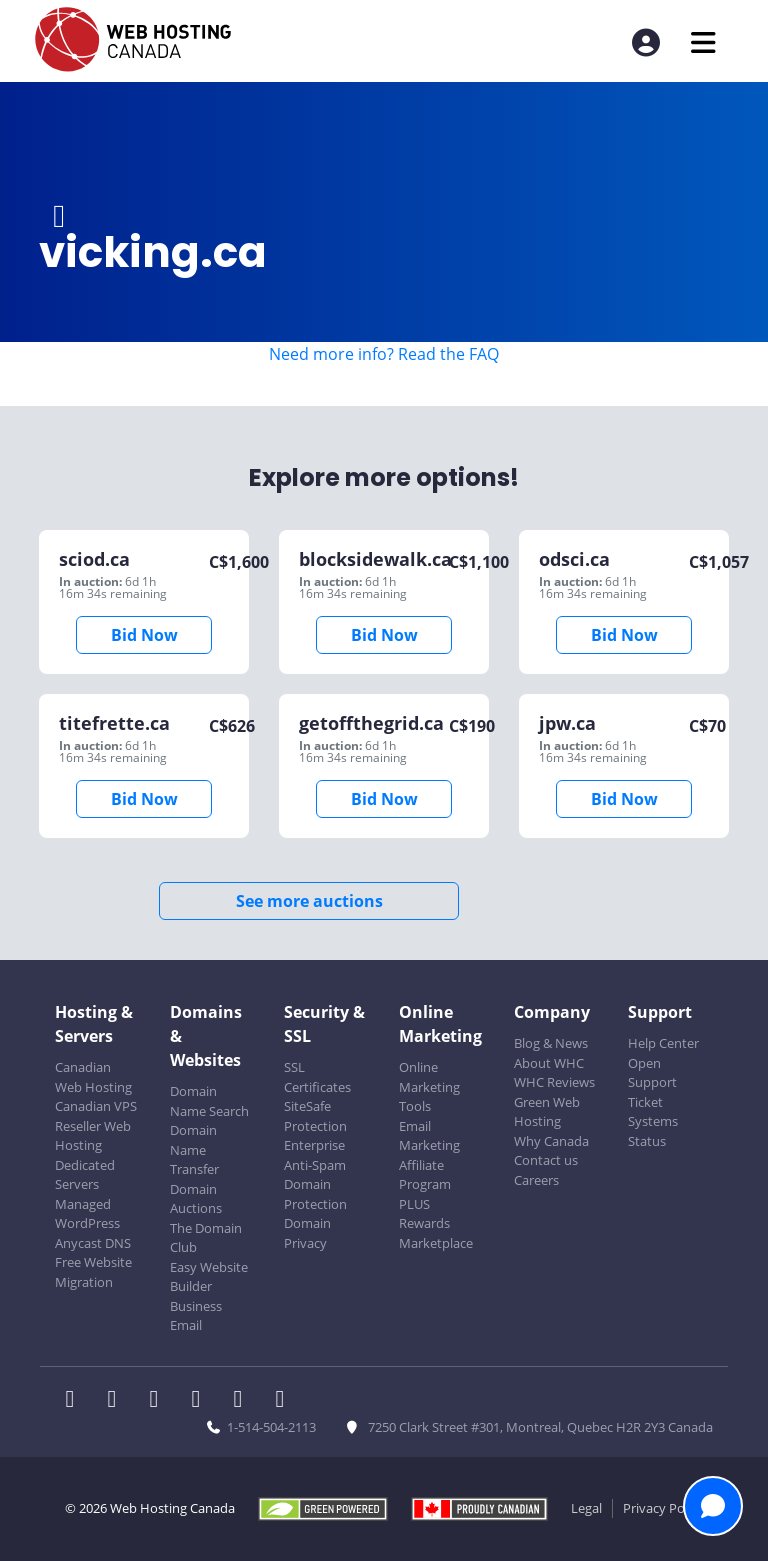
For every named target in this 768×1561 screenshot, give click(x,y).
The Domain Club (206, 1238)
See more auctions (309, 901)
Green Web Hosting (547, 1112)
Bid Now (144, 635)
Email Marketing (429, 1136)
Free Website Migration (93, 1272)
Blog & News (551, 1043)
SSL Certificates (317, 1077)
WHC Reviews (554, 1082)
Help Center (663, 1043)
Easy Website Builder (209, 1277)
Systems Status (653, 1131)
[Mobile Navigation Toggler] (703, 42)
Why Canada (551, 1141)
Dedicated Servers (85, 1175)
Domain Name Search (209, 1101)
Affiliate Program (425, 1175)
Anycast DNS (93, 1243)
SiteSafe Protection (315, 1116)
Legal (586, 1508)
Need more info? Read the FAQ (384, 354)
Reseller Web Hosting (93, 1136)
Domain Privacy (307, 1233)
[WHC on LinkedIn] (160, 1401)
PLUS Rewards (424, 1214)
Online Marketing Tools (429, 1086)
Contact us (546, 1160)
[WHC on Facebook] (76, 1401)
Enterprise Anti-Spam (315, 1155)
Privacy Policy (663, 1508)
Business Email (196, 1316)
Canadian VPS (96, 1106)
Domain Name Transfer (194, 1149)
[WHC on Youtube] (244, 1401)
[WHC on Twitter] (118, 1401)
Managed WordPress (87, 1214)
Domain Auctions (196, 1199)
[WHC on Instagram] (202, 1401)
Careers (536, 1180)
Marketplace (436, 1243)
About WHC (549, 1063)
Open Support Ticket (652, 1082)
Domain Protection (315, 1194)
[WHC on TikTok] (284, 1401)
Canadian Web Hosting (93, 1077)
